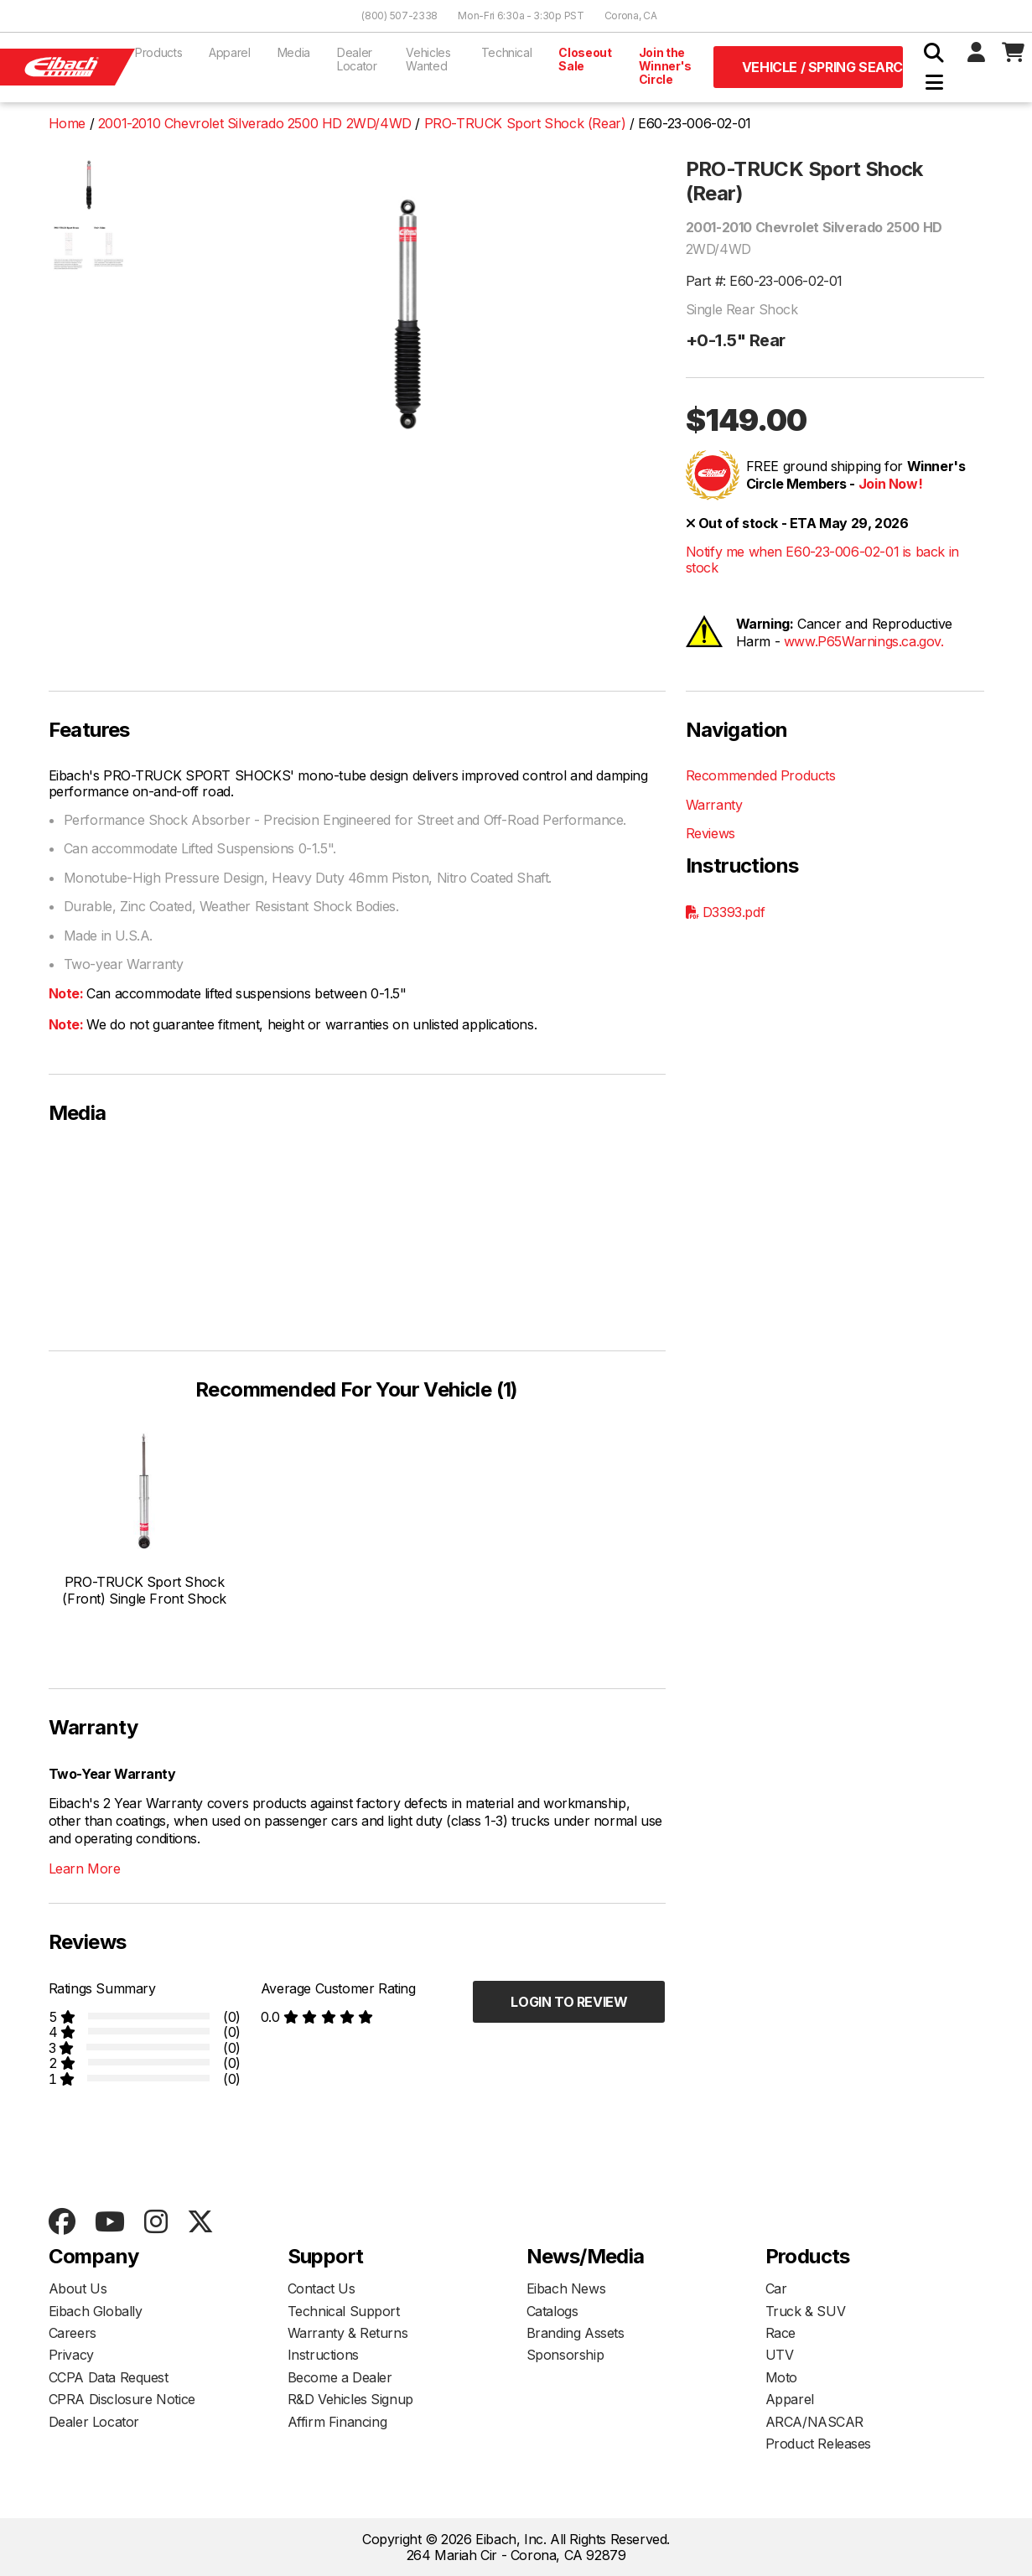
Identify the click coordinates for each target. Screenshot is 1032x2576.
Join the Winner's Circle (665, 65)
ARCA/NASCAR (814, 2421)
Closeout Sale (584, 59)
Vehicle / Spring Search (822, 67)
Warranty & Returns (348, 2332)
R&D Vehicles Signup (350, 2399)
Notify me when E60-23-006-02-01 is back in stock (822, 559)
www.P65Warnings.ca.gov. (864, 641)
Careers (72, 2332)
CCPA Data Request (109, 2377)
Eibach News (566, 2288)
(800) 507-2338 (399, 15)
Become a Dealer (340, 2377)
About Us (78, 2288)
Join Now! (890, 483)
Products (158, 52)
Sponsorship (565, 2354)
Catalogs (552, 2311)
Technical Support (344, 2311)
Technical (506, 52)
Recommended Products (761, 775)
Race (780, 2332)
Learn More (85, 1868)
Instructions (323, 2354)
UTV (779, 2354)
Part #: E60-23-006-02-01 (764, 280)
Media (293, 52)
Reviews (710, 833)
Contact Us (321, 2288)
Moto (781, 2377)
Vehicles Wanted (428, 59)
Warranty (714, 804)
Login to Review (569, 2001)
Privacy (71, 2354)
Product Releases (818, 2443)
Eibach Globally (96, 2311)
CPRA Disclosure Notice (122, 2399)
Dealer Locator (357, 59)
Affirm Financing (337, 2421)
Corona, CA (630, 15)
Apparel (230, 52)
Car (776, 2288)
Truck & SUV (805, 2311)
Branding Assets (575, 2332)
